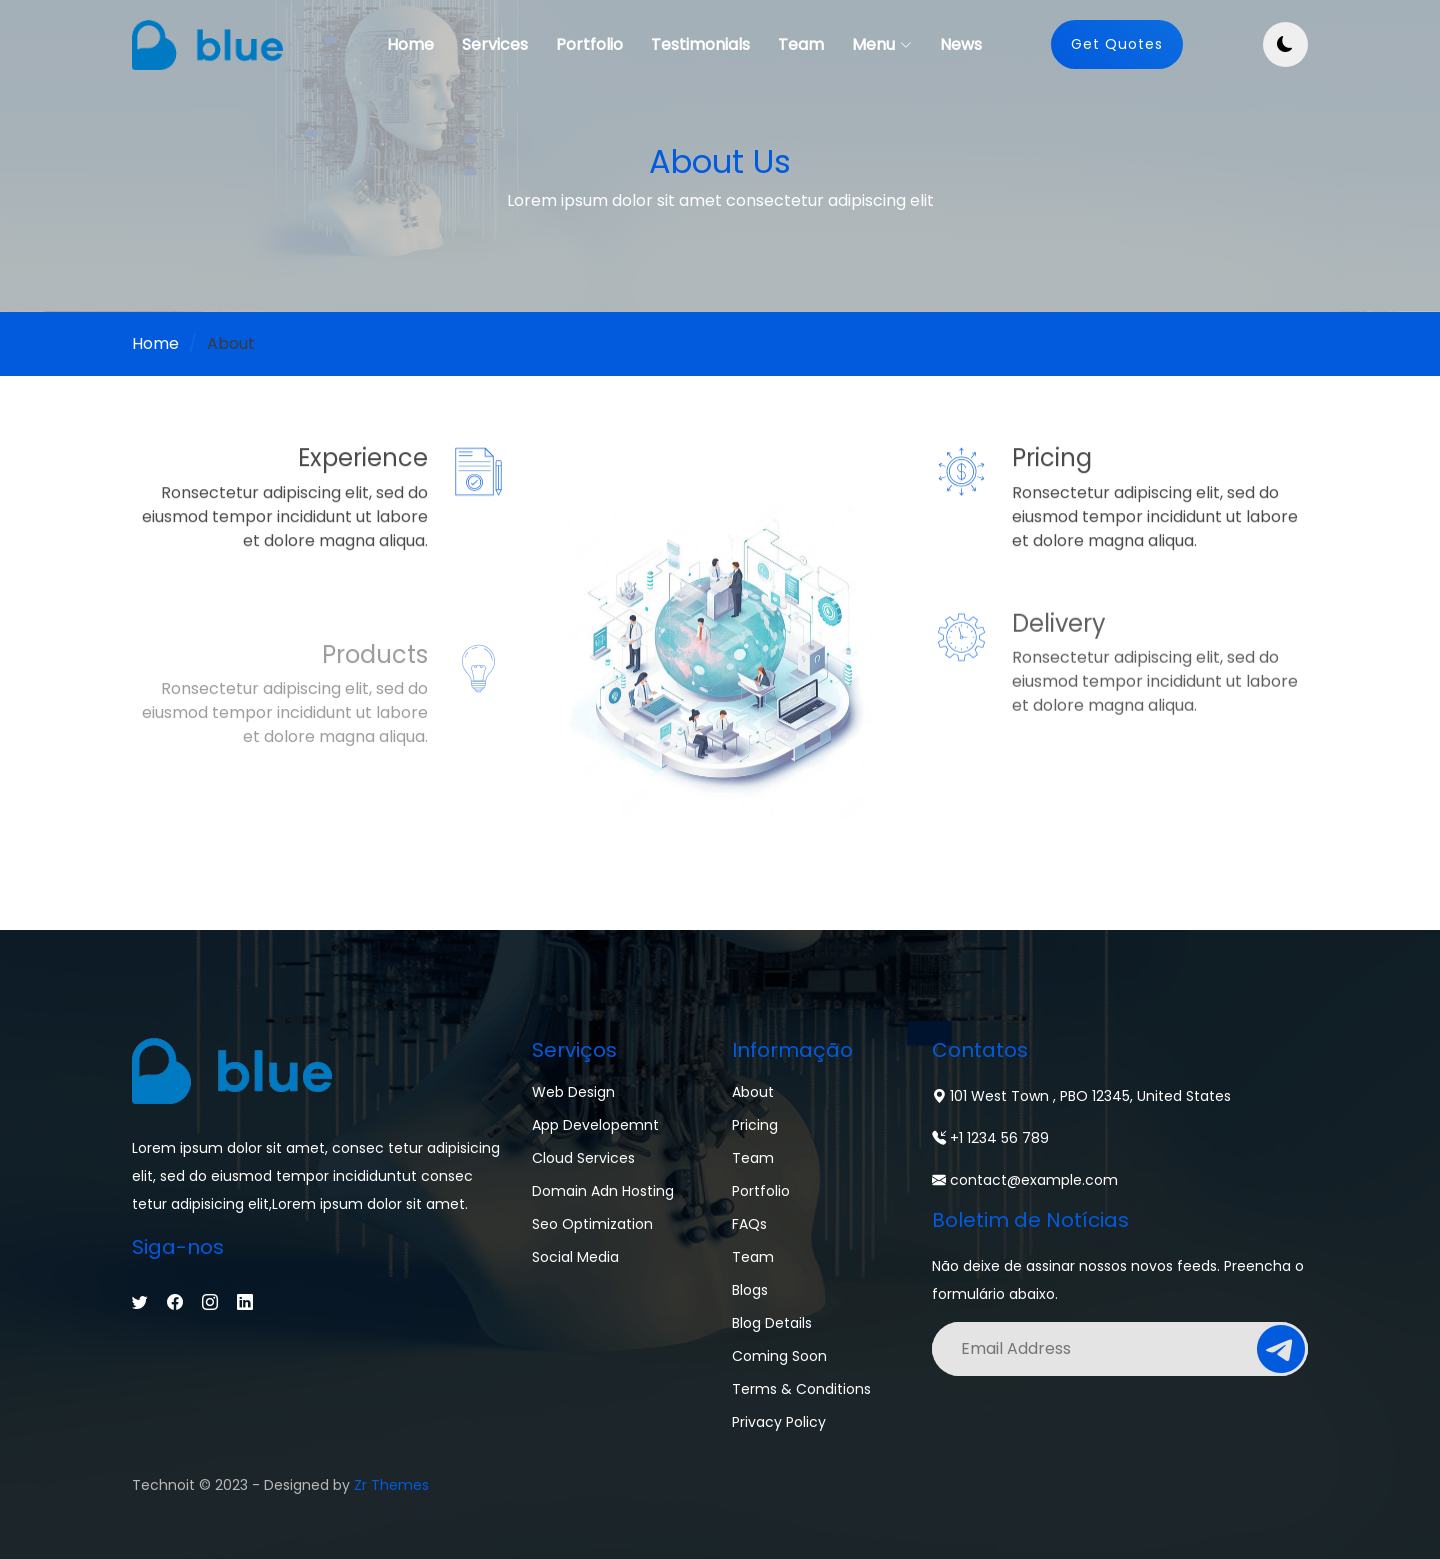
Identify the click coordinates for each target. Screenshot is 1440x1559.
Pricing (755, 1125)
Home (410, 44)
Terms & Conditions (801, 1389)
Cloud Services (583, 1158)
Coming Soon (779, 1356)
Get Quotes (1117, 44)
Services (495, 44)
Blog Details (772, 1323)
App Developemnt (595, 1125)
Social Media (575, 1257)
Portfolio (589, 44)
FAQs (749, 1224)
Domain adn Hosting (603, 1191)
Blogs (750, 1290)
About (753, 1092)
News (961, 44)
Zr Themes (391, 1485)
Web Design (573, 1092)
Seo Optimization (592, 1224)
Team (801, 44)
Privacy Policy (779, 1422)
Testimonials (700, 44)
